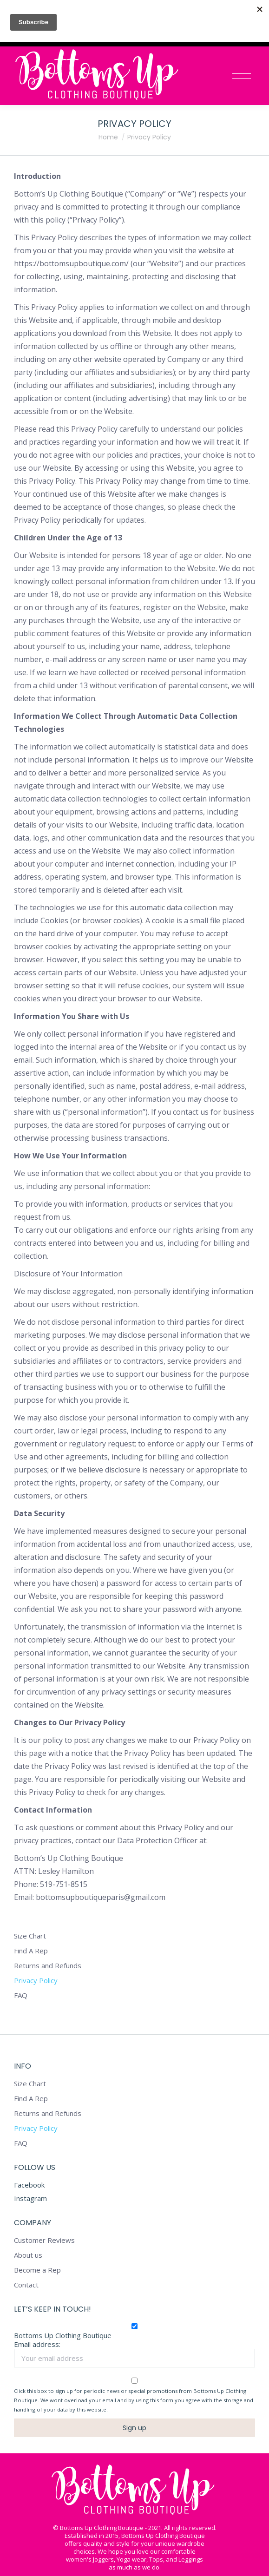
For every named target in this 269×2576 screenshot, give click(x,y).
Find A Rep (31, 1950)
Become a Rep (37, 2270)
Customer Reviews (44, 2240)
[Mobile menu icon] (241, 76)
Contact (26, 2284)
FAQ (20, 1995)
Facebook (29, 2184)
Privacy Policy (36, 1980)
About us (28, 2255)
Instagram (30, 2198)
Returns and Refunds (47, 1965)
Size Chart (30, 1936)
